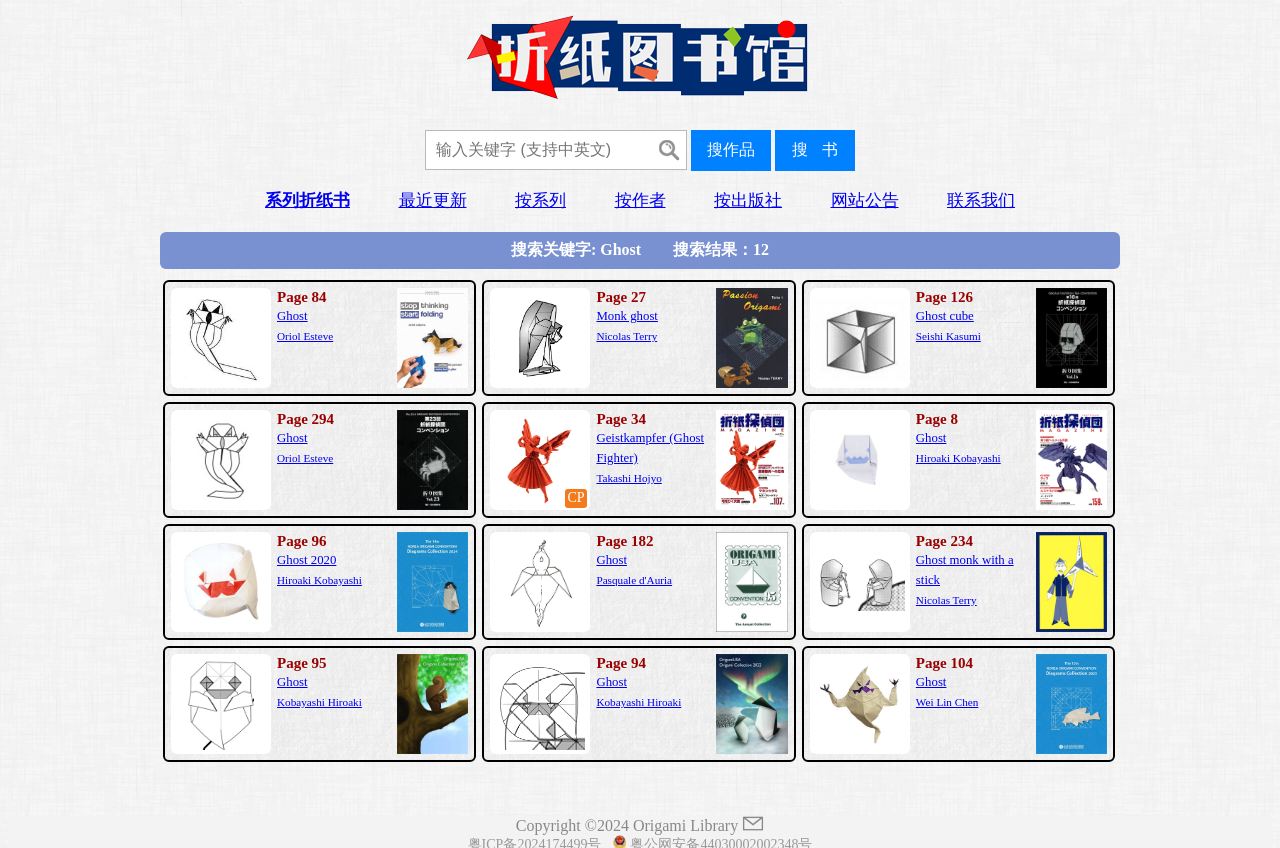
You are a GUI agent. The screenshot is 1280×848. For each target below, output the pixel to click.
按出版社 (748, 200)
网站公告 (865, 200)
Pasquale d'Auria (634, 580)
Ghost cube (945, 316)
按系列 (540, 200)
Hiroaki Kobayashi (958, 458)
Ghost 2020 (306, 560)
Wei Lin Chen (947, 702)
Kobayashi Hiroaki (319, 702)
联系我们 (981, 200)
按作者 (640, 200)
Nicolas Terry (626, 336)
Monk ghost (627, 316)
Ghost (292, 316)
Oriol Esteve (305, 336)
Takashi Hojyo (628, 478)
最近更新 (433, 200)
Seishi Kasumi (948, 336)
